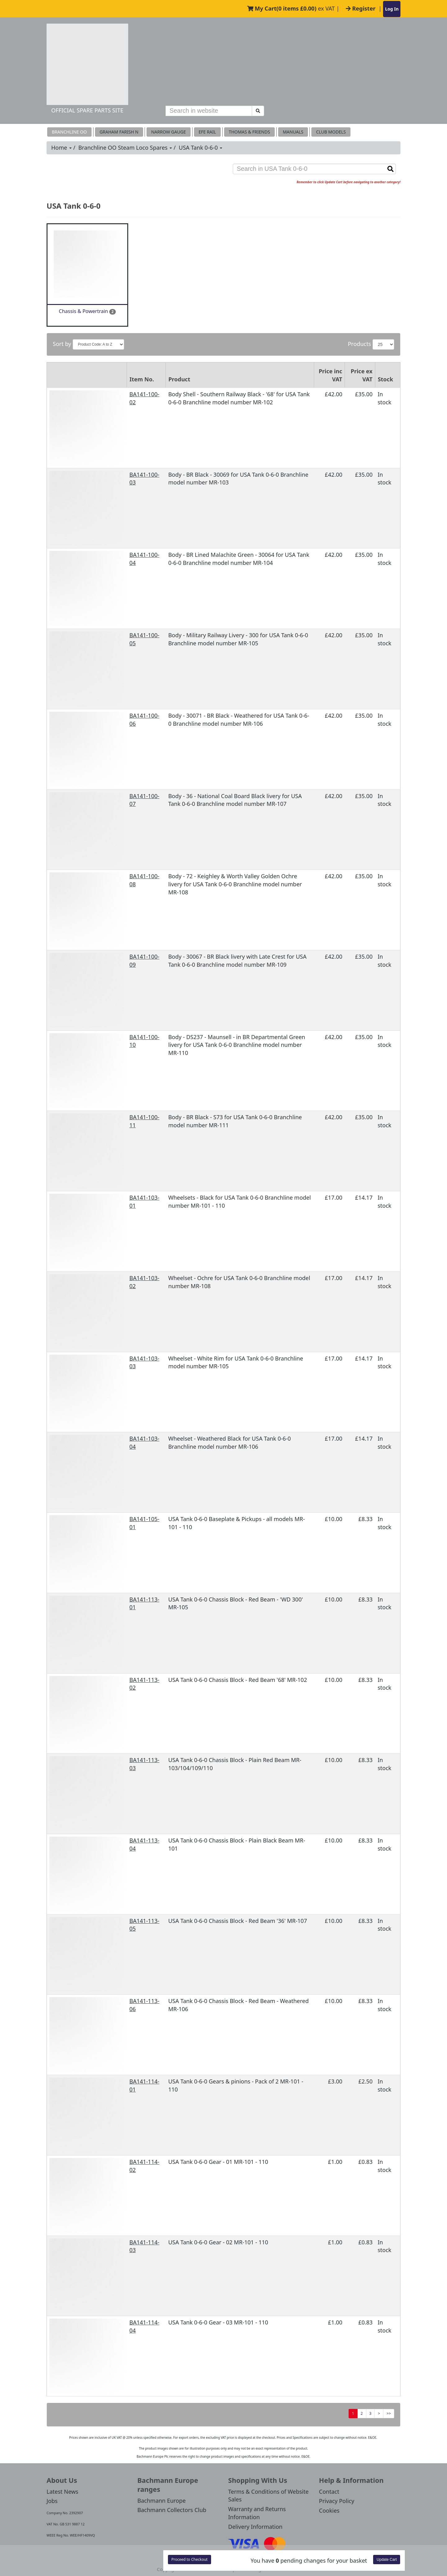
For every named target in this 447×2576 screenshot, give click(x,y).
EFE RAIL (207, 132)
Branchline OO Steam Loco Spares (125, 147)
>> (388, 2413)
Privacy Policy (336, 2501)
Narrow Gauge (168, 132)
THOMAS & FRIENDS (249, 132)
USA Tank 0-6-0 (200, 147)
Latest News (62, 2491)
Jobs (52, 2501)
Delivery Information (255, 2526)
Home (61, 147)
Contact (329, 2491)
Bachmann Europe (162, 2500)
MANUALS (293, 132)
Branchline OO (69, 132)
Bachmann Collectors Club (172, 2510)
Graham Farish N (119, 132)
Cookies (329, 2510)
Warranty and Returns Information (257, 2513)
